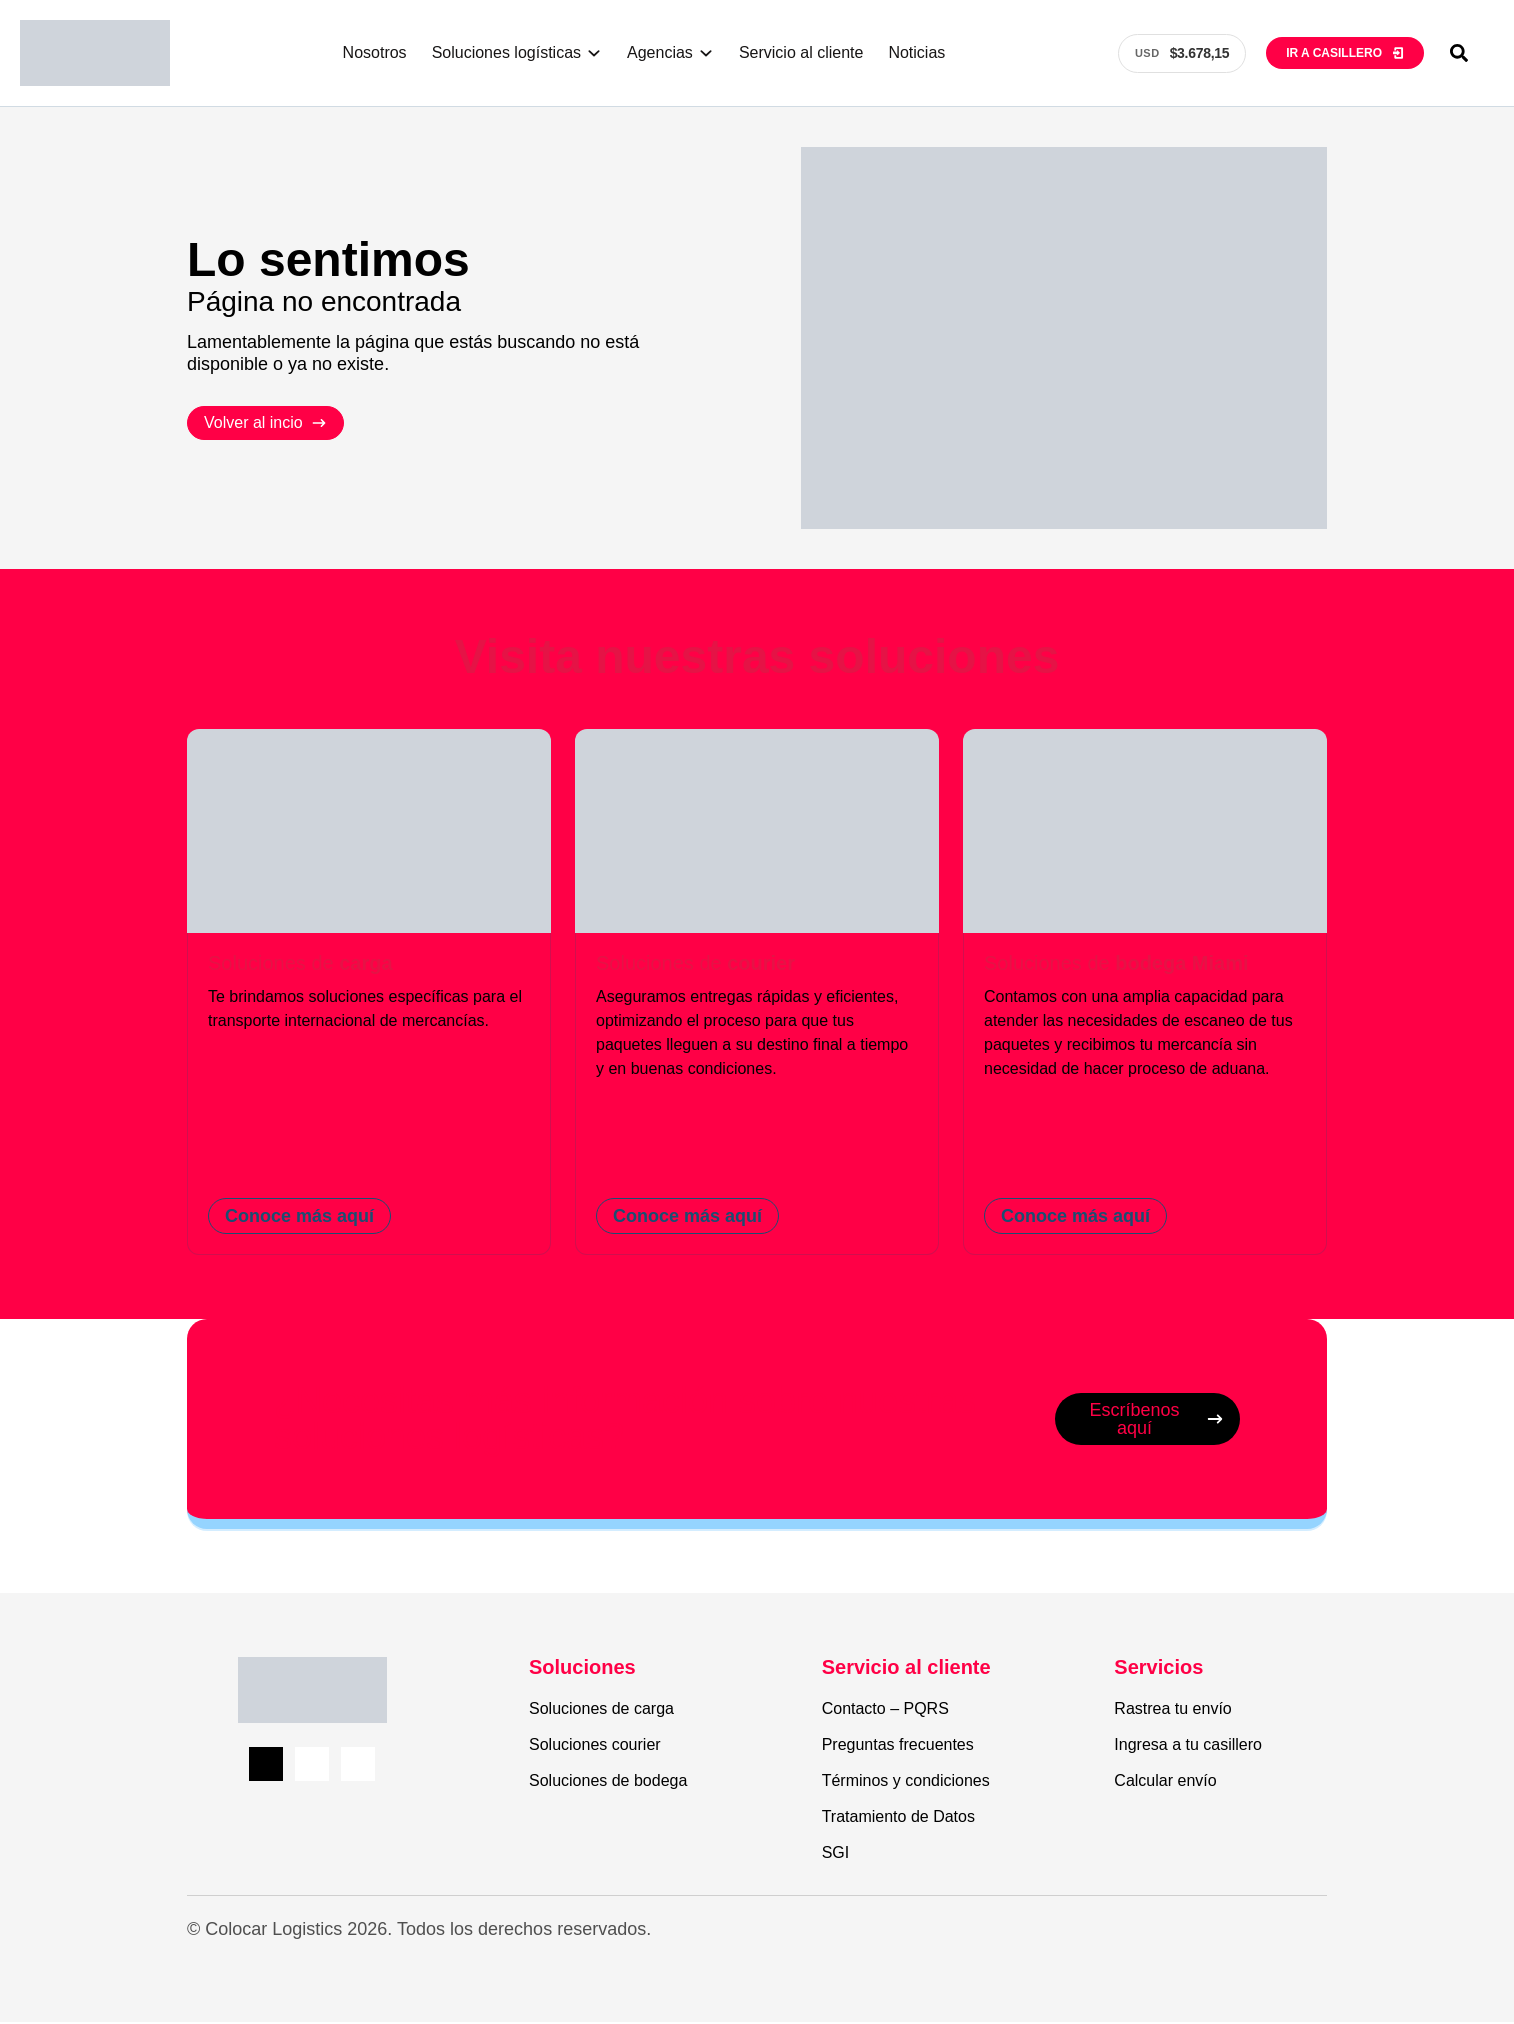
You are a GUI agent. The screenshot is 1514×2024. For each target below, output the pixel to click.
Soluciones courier (595, 1746)
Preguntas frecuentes (898, 1746)
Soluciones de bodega (608, 1782)
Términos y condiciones (906, 1782)
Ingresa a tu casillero (1188, 1746)
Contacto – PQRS (885, 1710)
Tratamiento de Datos (898, 1818)
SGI (836, 1854)
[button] (1459, 53)
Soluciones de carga (601, 1710)
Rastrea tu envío (1172, 1710)
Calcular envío (1165, 1782)
